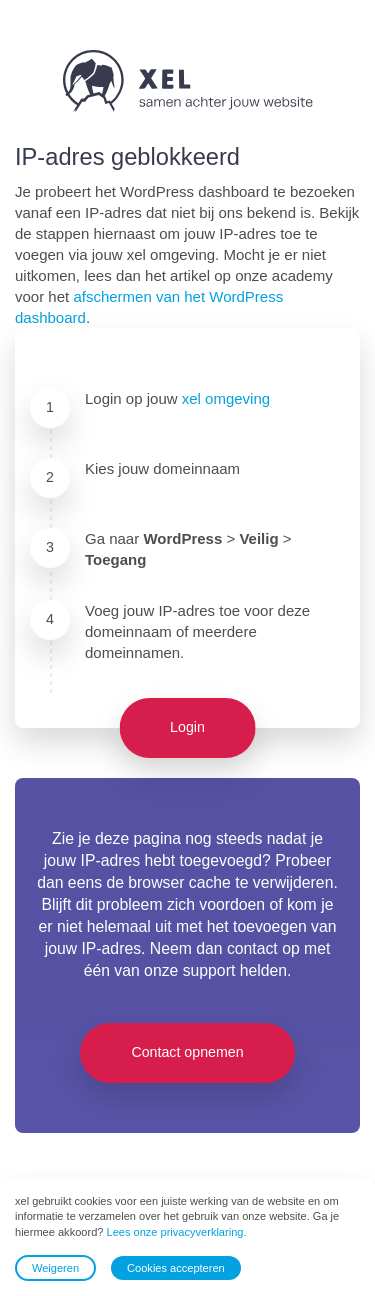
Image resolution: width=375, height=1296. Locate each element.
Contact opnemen (187, 1052)
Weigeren (55, 1268)
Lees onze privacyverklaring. (177, 1232)
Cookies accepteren (176, 1268)
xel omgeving (226, 398)
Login (187, 727)
